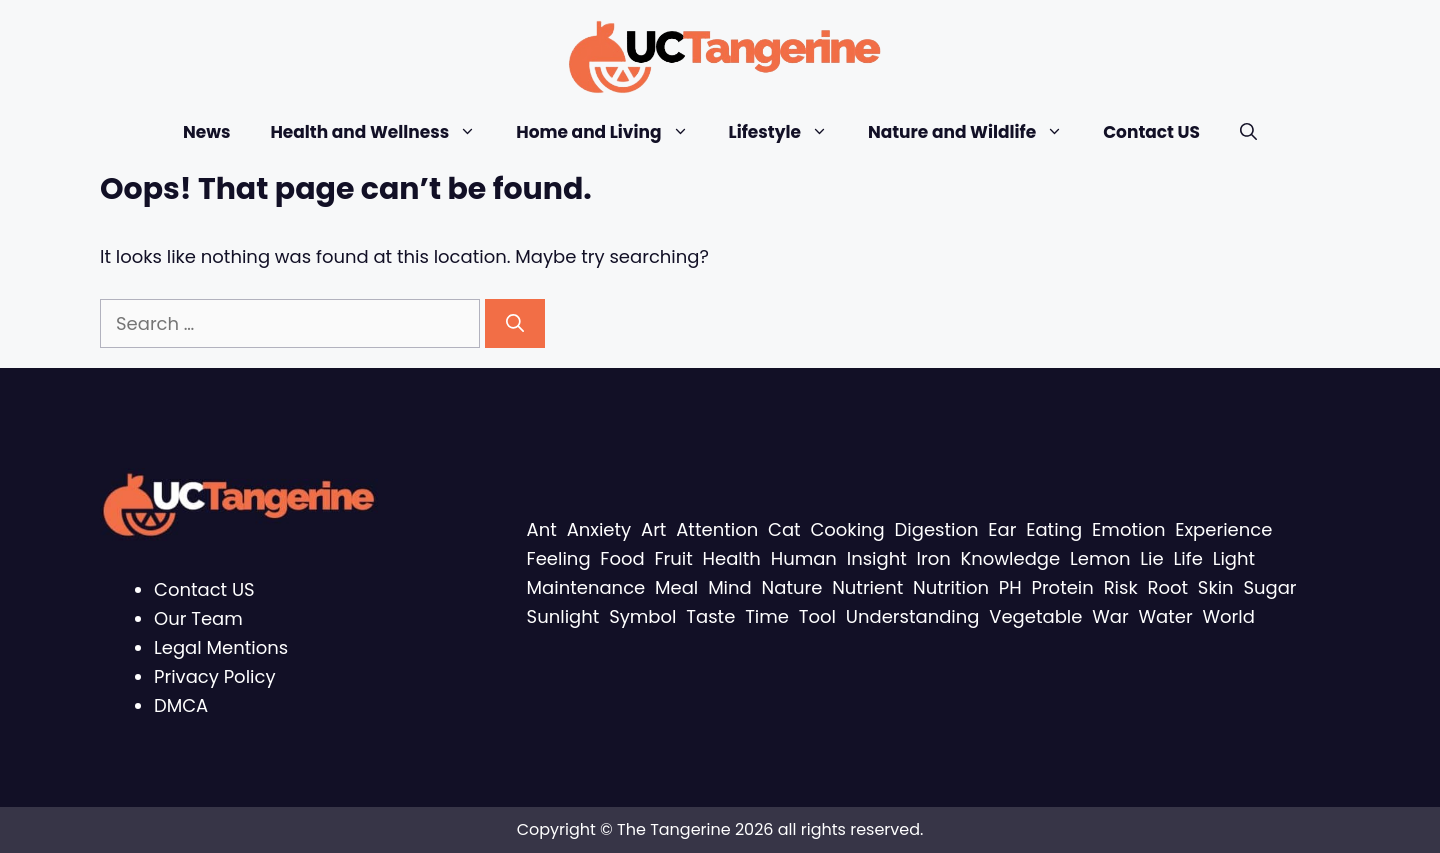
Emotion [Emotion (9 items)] (1128, 529)
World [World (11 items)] (1229, 616)
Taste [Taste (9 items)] (710, 616)
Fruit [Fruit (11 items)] (673, 558)
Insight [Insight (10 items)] (877, 558)
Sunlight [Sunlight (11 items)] (563, 616)
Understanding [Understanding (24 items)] (913, 616)
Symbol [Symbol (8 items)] (642, 616)
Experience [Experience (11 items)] (1223, 529)
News (206, 132)
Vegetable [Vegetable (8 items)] (1035, 616)
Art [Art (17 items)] (653, 529)
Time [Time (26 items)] (767, 616)
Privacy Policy (215, 676)
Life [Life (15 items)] (1188, 558)
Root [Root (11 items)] (1167, 587)
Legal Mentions (221, 647)
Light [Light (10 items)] (1234, 558)
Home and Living (612, 132)
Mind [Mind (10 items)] (730, 587)
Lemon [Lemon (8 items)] (1100, 558)
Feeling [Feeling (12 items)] (559, 558)
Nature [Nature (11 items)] (792, 587)
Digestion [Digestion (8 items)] (937, 529)
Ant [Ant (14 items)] (542, 529)
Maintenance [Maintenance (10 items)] (586, 587)
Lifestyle (788, 132)
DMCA (181, 705)
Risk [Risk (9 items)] (1121, 587)
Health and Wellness (383, 132)
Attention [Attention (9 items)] (717, 529)
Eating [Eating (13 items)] (1054, 529)
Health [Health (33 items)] (732, 558)
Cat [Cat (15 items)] (784, 529)
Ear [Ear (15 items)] (1002, 529)
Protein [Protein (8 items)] (1062, 587)
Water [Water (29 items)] (1166, 616)
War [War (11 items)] (1110, 616)
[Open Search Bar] (1248, 132)
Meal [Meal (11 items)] (676, 587)
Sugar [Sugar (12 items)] (1269, 587)
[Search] (515, 323)
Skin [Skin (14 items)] (1216, 587)
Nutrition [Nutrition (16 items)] (951, 587)
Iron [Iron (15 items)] (934, 558)
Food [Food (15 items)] (622, 558)
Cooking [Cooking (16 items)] (847, 529)
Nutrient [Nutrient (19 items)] (867, 587)
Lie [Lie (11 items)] (1151, 558)
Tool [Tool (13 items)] (817, 616)
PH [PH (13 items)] (1010, 587)
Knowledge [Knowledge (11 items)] (1011, 558)
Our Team (198, 618)
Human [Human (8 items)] (804, 558)
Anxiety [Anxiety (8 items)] (599, 529)
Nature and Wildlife (975, 132)
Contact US (1151, 132)
